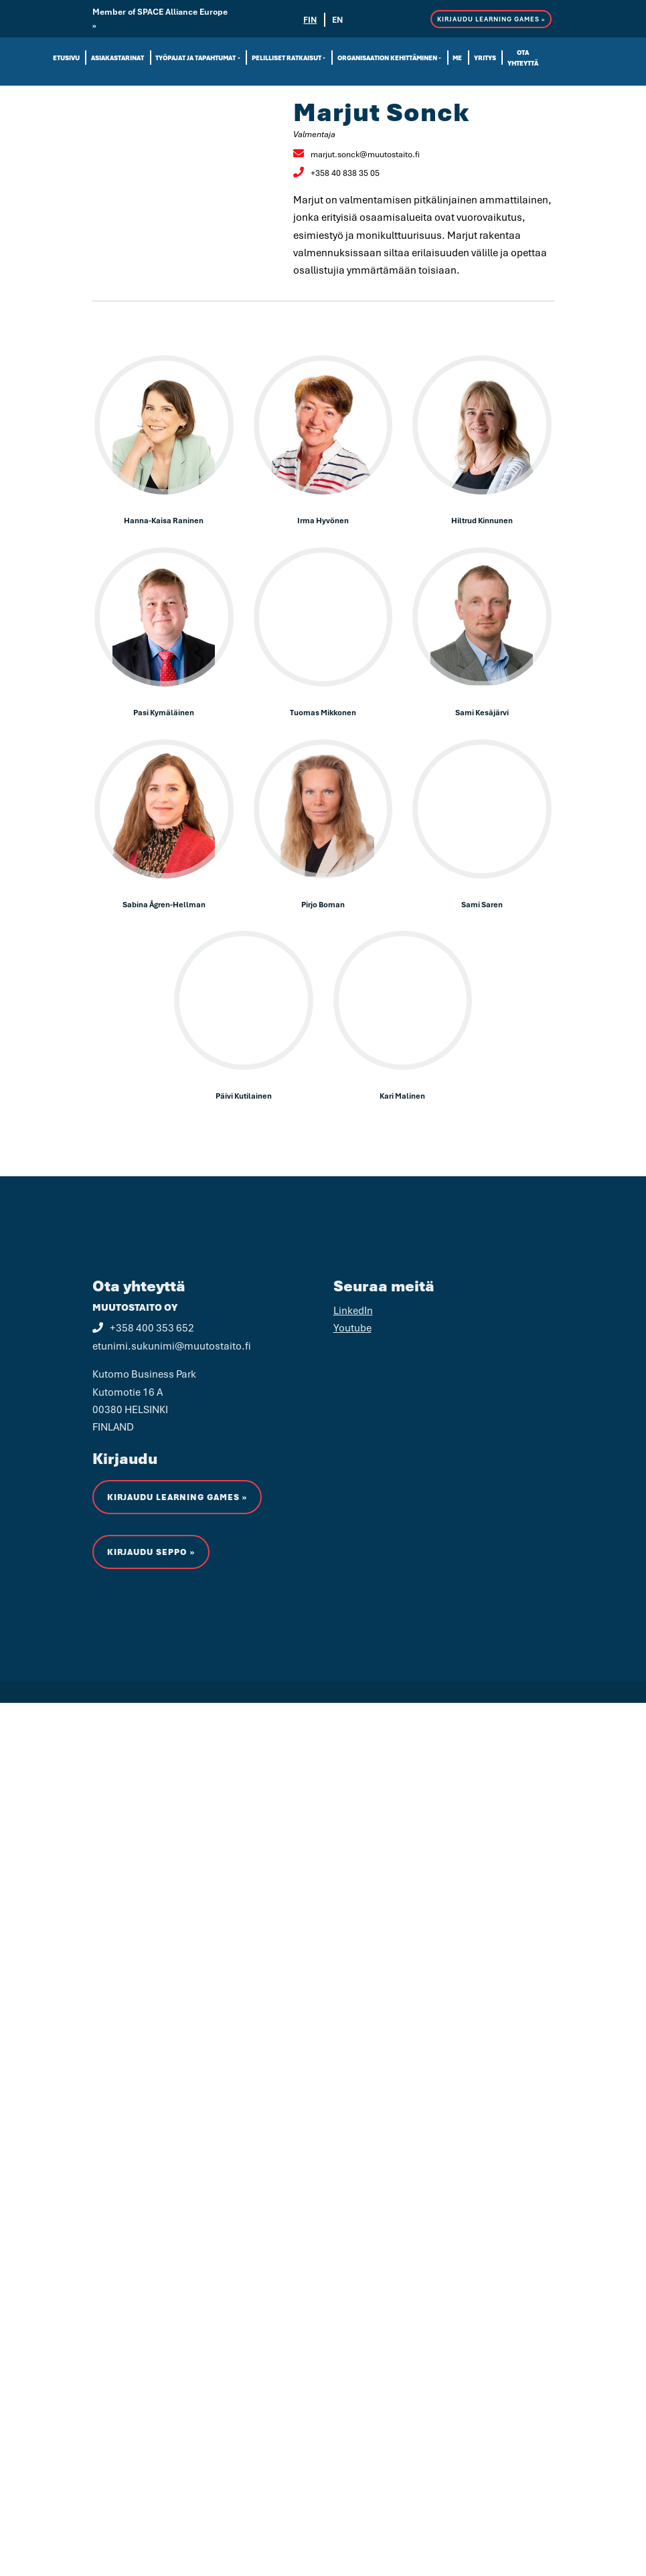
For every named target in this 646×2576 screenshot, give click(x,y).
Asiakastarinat (117, 58)
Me (457, 58)
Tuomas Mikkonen (323, 712)
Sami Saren (482, 904)
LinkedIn (353, 1508)
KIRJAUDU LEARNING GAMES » (491, 18)
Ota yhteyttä (522, 58)
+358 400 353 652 (143, 1525)
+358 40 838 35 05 (336, 173)
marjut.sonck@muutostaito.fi (356, 154)
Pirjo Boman (323, 904)
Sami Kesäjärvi (482, 712)
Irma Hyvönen (323, 520)
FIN (310, 19)
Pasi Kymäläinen (163, 712)
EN (337, 19)
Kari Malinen (402, 1096)
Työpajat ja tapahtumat (195, 58)
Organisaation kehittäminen (387, 58)
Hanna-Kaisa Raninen (164, 520)
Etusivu (66, 58)
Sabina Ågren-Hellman (164, 904)
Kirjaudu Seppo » (151, 1750)
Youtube (352, 1525)
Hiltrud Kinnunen (482, 520)
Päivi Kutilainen (244, 1096)
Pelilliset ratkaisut (286, 58)
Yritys (485, 58)
